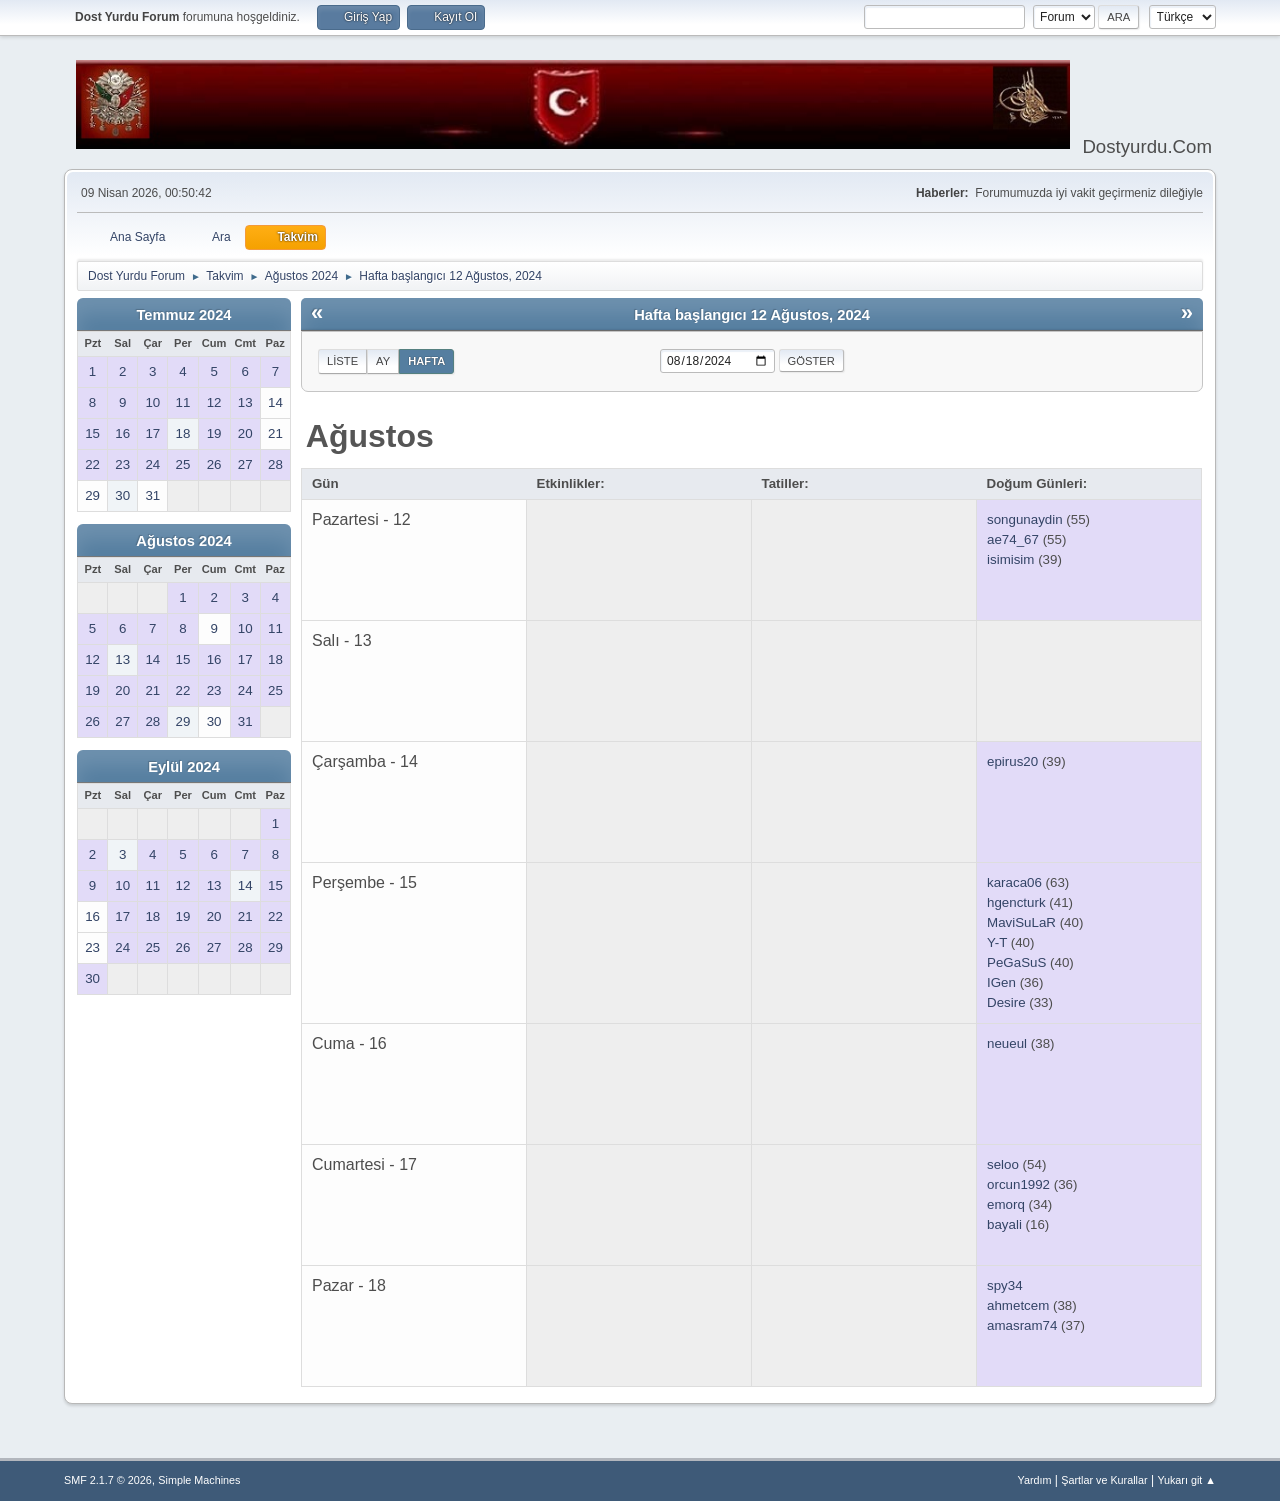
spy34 (1005, 1285)
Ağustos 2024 (183, 541)
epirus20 (1012, 761)
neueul (1007, 1043)
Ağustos (370, 436)
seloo (1003, 1164)
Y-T (997, 942)
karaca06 (1014, 882)
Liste (342, 361)
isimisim (1010, 559)
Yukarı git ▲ (1186, 1480)
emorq (1006, 1204)
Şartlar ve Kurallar (1104, 1480)
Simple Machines (199, 1480)
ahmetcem (1018, 1305)
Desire (1006, 1002)
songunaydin (1025, 519)
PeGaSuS (1016, 962)
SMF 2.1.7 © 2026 (108, 1480)
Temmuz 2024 (183, 315)
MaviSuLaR (1021, 922)
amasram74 (1022, 1325)
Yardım (1035, 1480)
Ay (383, 361)
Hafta (426, 361)
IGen (1001, 982)
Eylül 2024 (184, 767)
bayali (1004, 1224)
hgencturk (1016, 902)
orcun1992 (1018, 1184)
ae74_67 (1013, 539)
